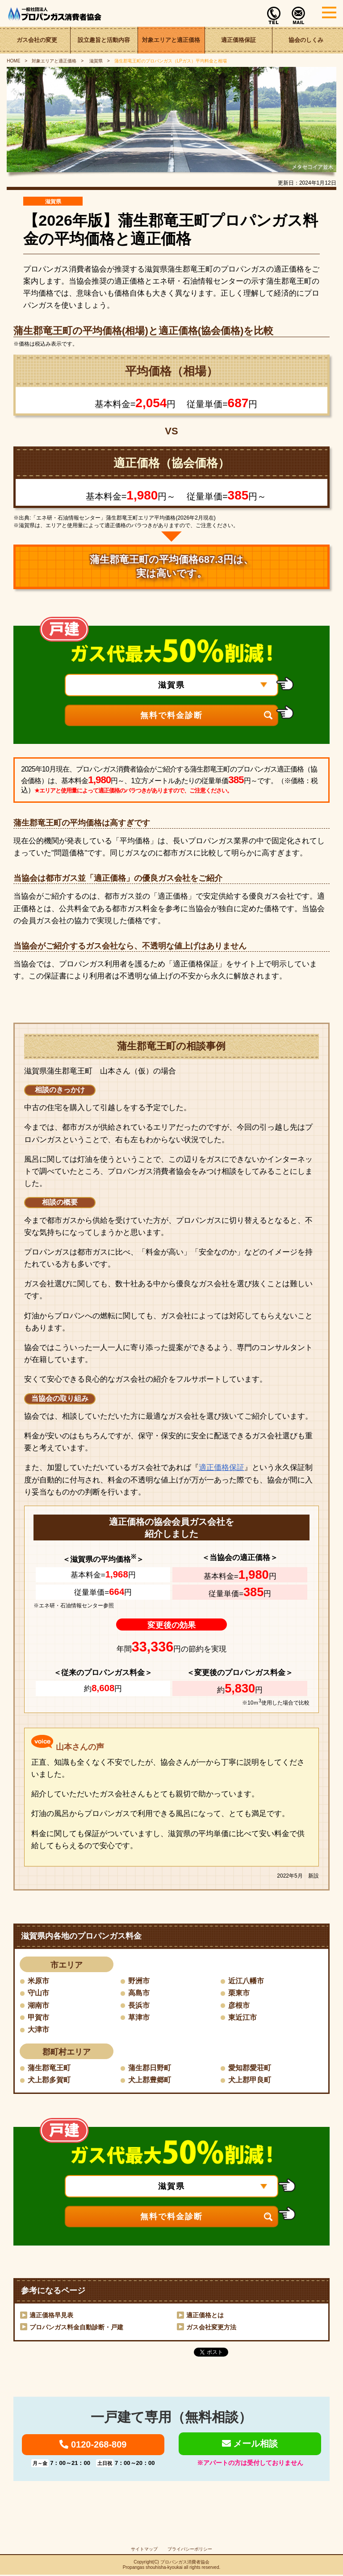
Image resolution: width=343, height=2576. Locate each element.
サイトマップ (144, 2550)
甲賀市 (38, 2017)
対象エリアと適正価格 (171, 40)
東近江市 (242, 2017)
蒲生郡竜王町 (49, 2068)
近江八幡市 (246, 1981)
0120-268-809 (92, 2445)
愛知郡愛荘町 (249, 2068)
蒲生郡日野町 (149, 2068)
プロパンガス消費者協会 (184, 2563)
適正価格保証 (238, 40)
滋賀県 (95, 60)
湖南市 (38, 2005)
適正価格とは (205, 2315)
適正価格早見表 (51, 2315)
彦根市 (239, 2005)
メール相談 (250, 2444)
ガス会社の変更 (37, 40)
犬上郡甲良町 (249, 2080)
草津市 (139, 2017)
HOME (13, 60)
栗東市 (239, 1993)
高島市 (139, 1993)
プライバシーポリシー (189, 2550)
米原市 (38, 1981)
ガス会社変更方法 (211, 2327)
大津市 (38, 2030)
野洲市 (139, 1981)
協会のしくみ (306, 40)
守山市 (38, 1993)
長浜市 (139, 2005)
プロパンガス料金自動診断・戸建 (76, 2327)
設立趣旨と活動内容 (104, 40)
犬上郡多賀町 (49, 2080)
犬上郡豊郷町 (149, 2080)
